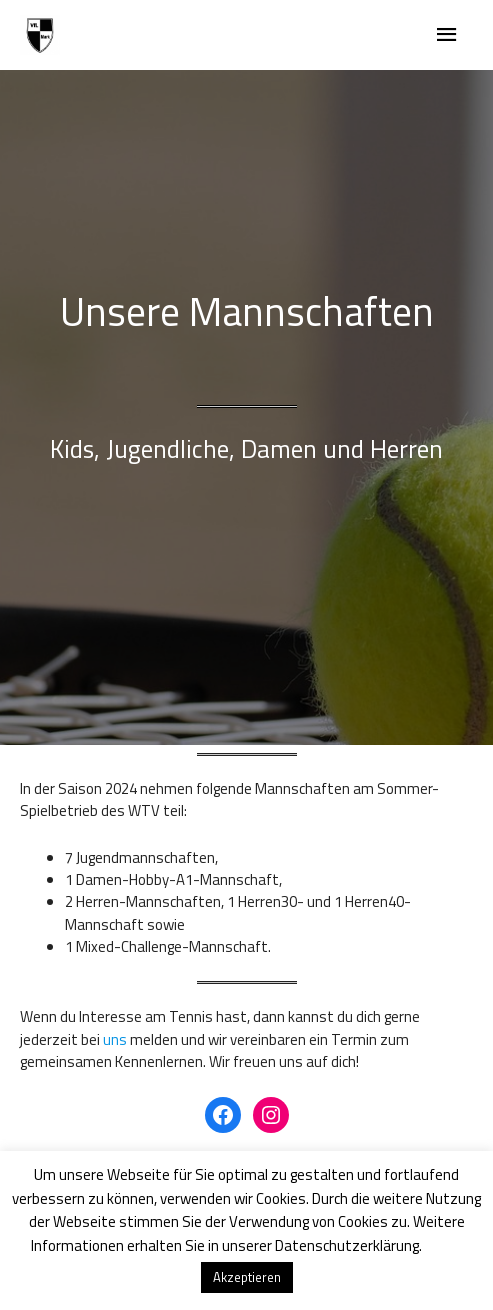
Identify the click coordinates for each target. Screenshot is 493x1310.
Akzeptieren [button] (247, 1277)
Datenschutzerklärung (347, 1245)
